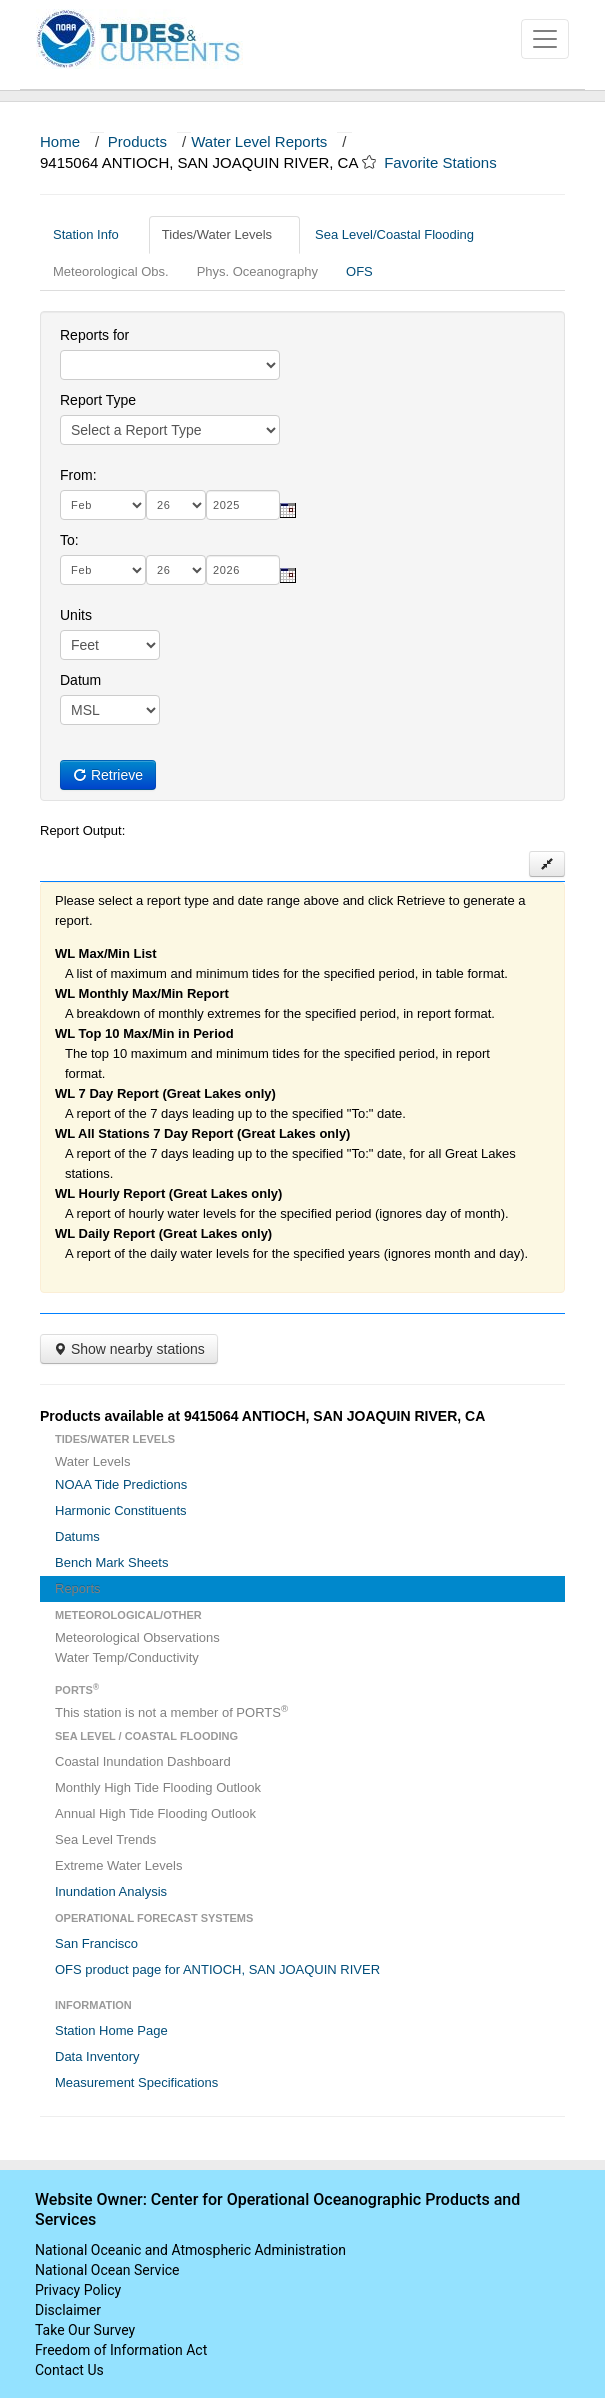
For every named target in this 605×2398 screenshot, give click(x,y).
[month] (103, 505)
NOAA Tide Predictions (121, 1484)
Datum (80, 680)
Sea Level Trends (105, 1839)
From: (78, 475)
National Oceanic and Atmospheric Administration (190, 2250)
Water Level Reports (259, 141)
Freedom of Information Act (121, 2350)
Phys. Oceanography (257, 271)
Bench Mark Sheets (111, 1562)
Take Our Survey (85, 2330)
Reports (78, 1588)
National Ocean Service (107, 2270)
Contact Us (69, 2370)
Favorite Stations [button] (450, 162)
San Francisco (96, 1943)
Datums (77, 1536)
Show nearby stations (129, 1349)
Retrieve (108, 775)
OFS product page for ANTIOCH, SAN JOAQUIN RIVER (217, 1969)
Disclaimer (68, 2310)
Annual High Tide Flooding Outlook (155, 1813)
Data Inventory (97, 2056)
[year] (243, 505)
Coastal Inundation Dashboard (143, 1761)
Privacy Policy (78, 2290)
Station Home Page (111, 2030)
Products (137, 141)
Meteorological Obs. (111, 271)
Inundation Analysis (111, 1891)
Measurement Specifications (136, 2082)
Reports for (94, 335)
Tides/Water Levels (224, 234)
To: (69, 540)
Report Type (98, 400)
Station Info (93, 234)
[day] (176, 505)
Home (60, 141)
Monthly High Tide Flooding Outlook (158, 1787)
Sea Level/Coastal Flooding (402, 234)
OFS (359, 271)
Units (76, 615)
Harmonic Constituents (121, 1510)
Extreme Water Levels (118, 1865)
